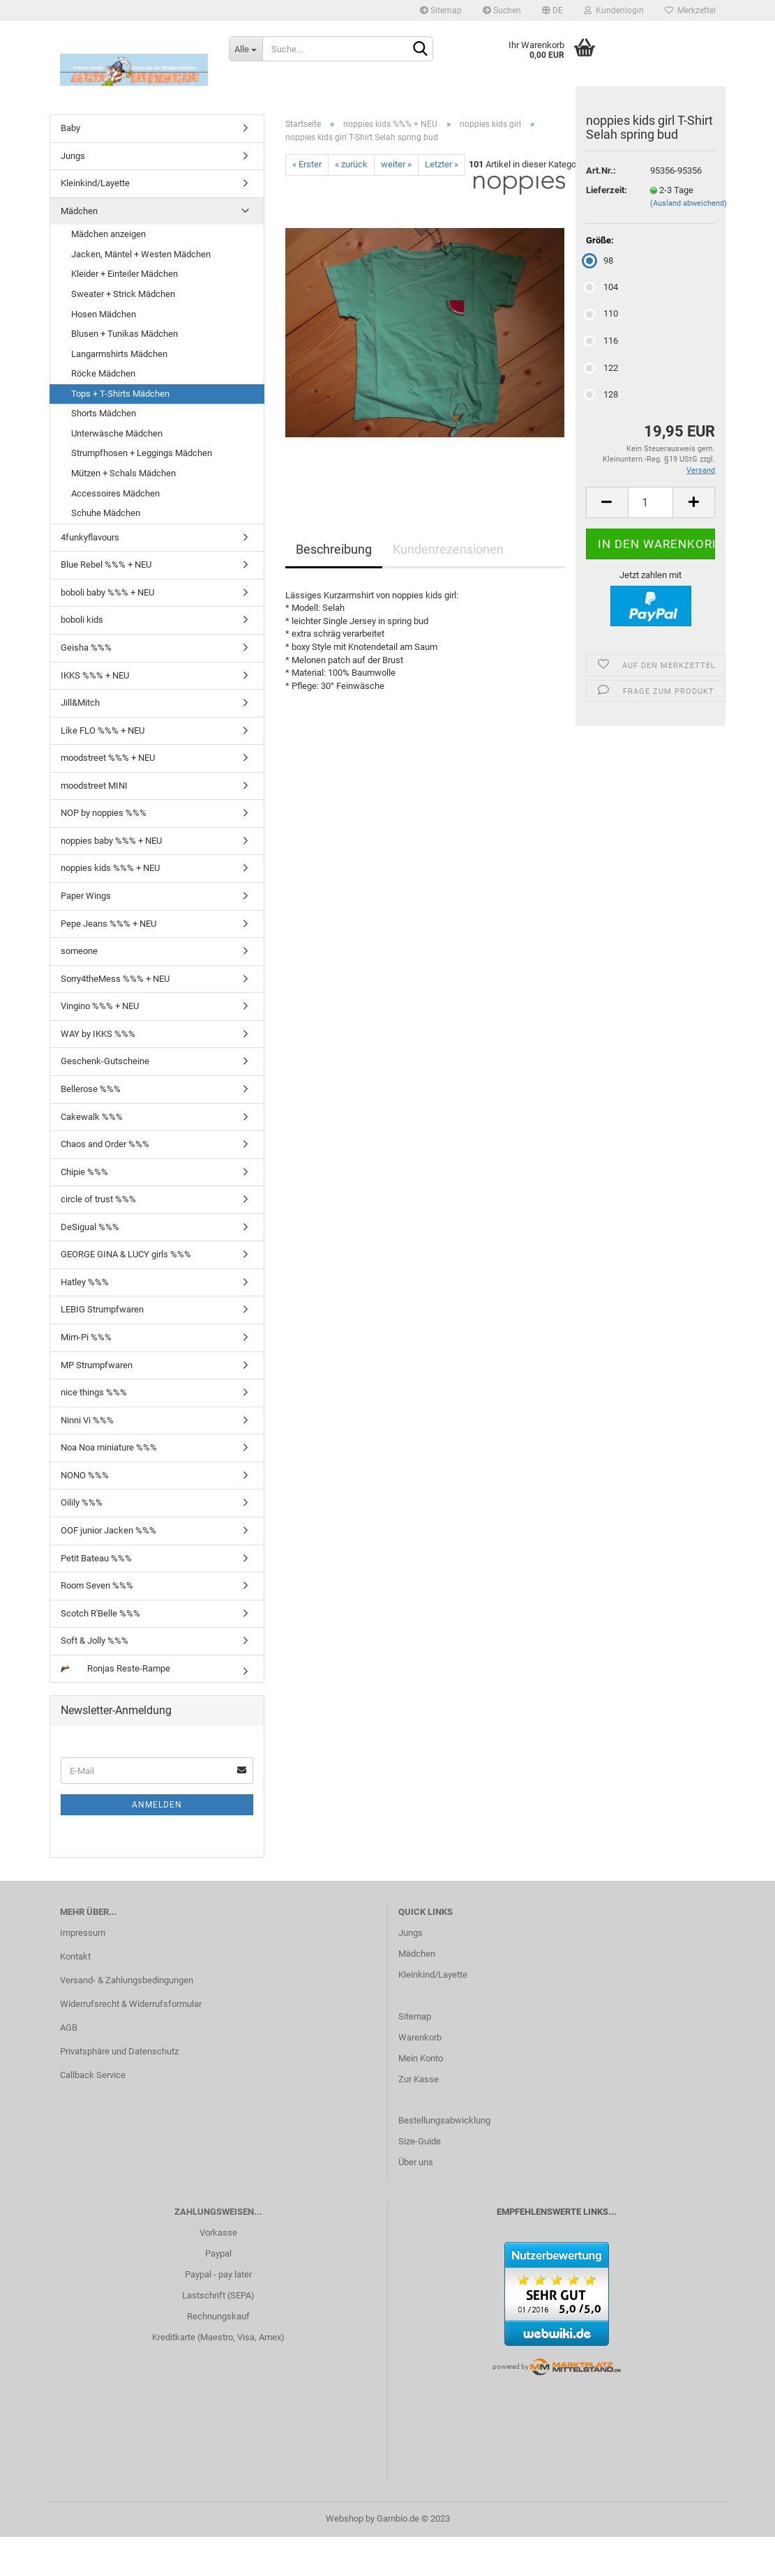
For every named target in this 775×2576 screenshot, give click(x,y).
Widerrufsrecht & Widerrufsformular (131, 2004)
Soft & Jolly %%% (94, 1640)
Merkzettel (690, 10)
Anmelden (157, 1805)
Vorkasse (218, 2232)
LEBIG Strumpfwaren (102, 1309)
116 (602, 340)
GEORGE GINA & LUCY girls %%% (126, 1254)
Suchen (502, 10)
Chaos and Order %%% (105, 1144)
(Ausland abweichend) (688, 203)
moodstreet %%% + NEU (108, 757)
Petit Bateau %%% (96, 1558)
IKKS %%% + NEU (95, 675)
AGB (68, 2027)
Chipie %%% (84, 1172)
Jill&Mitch (80, 702)
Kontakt (75, 1956)
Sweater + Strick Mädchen (123, 294)
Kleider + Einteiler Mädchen (124, 273)
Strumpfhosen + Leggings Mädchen (141, 453)
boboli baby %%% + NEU (107, 592)
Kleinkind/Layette (95, 183)
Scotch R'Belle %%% (100, 1613)
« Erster (307, 164)
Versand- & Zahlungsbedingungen (126, 1980)
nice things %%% (94, 1392)
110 (602, 313)
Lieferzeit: (606, 190)
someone (79, 951)
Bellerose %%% (91, 1089)
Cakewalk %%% (92, 1117)
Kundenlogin (614, 10)
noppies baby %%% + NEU (111, 840)
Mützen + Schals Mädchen (123, 473)
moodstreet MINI (94, 785)
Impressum (82, 1932)
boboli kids (82, 619)
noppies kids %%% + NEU (110, 868)
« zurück (351, 164)
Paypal (218, 2253)
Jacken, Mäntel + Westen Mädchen (141, 254)
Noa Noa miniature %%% (109, 1447)
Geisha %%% (86, 647)
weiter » (396, 164)
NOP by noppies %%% (103, 813)
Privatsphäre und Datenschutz (119, 2051)
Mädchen (79, 211)
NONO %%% (85, 1475)
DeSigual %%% (90, 1227)
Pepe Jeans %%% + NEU (108, 923)
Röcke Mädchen (103, 373)
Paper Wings (86, 896)
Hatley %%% (85, 1282)
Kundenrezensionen (448, 549)
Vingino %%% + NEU (100, 1006)
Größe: (600, 240)
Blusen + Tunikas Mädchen (124, 333)
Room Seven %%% (97, 1585)
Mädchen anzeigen (108, 234)
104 (602, 287)
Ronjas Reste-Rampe (115, 1668)
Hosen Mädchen (103, 314)
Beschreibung (334, 549)
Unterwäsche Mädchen (117, 433)
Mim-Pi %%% (86, 1337)
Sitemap (441, 10)
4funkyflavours (90, 537)
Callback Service (93, 2075)
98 (599, 260)
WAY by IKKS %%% (98, 1034)
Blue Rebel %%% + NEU (106, 564)
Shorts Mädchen (103, 413)
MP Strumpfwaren (97, 1365)
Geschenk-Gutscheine (105, 1061)
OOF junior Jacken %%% (108, 1530)
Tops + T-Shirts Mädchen (120, 393)
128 (602, 394)
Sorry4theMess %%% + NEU (115, 978)
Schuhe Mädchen (105, 513)
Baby (70, 128)
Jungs (73, 156)
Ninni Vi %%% (87, 1420)
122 (602, 368)
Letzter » (441, 164)
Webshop (344, 2518)
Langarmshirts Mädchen (119, 354)
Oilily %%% (82, 1502)
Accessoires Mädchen (115, 493)
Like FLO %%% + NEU (102, 730)
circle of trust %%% (98, 1199)
